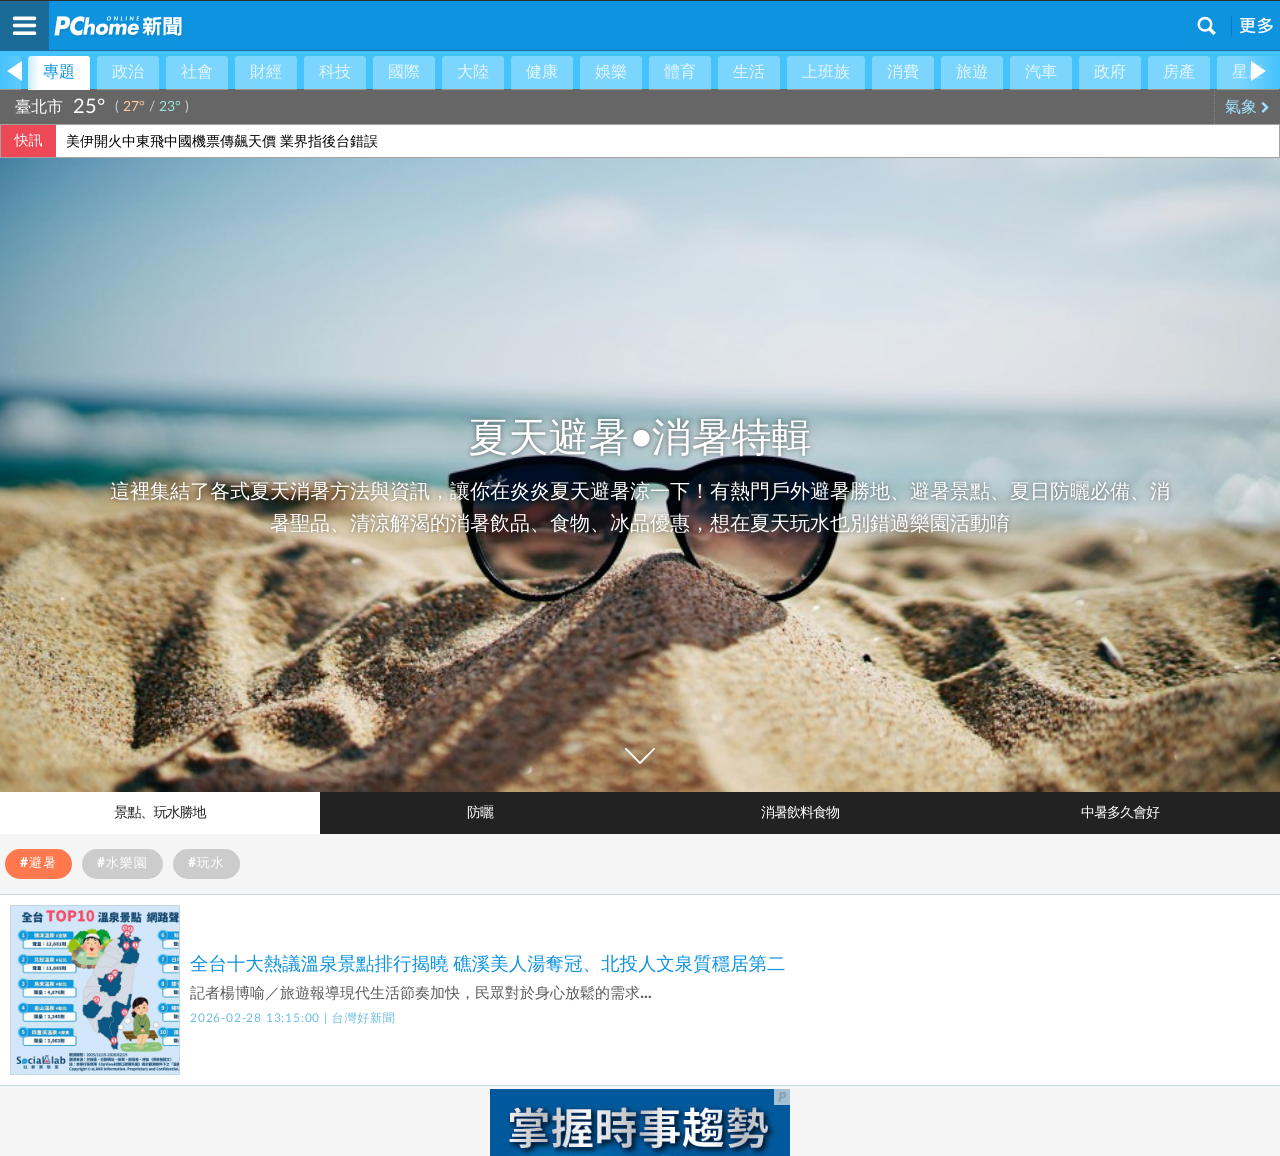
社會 (197, 72)
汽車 (1041, 72)
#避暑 (38, 863)
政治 (128, 72)
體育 (680, 72)
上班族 (826, 72)
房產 (1179, 72)
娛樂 (611, 72)
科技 (335, 72)
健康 (542, 72)
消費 (903, 72)
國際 (404, 72)
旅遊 (972, 72)
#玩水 (206, 863)
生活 (749, 72)
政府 (1110, 72)
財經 (266, 72)
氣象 (1247, 107)
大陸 (473, 72)
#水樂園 (122, 863)
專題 (59, 72)
